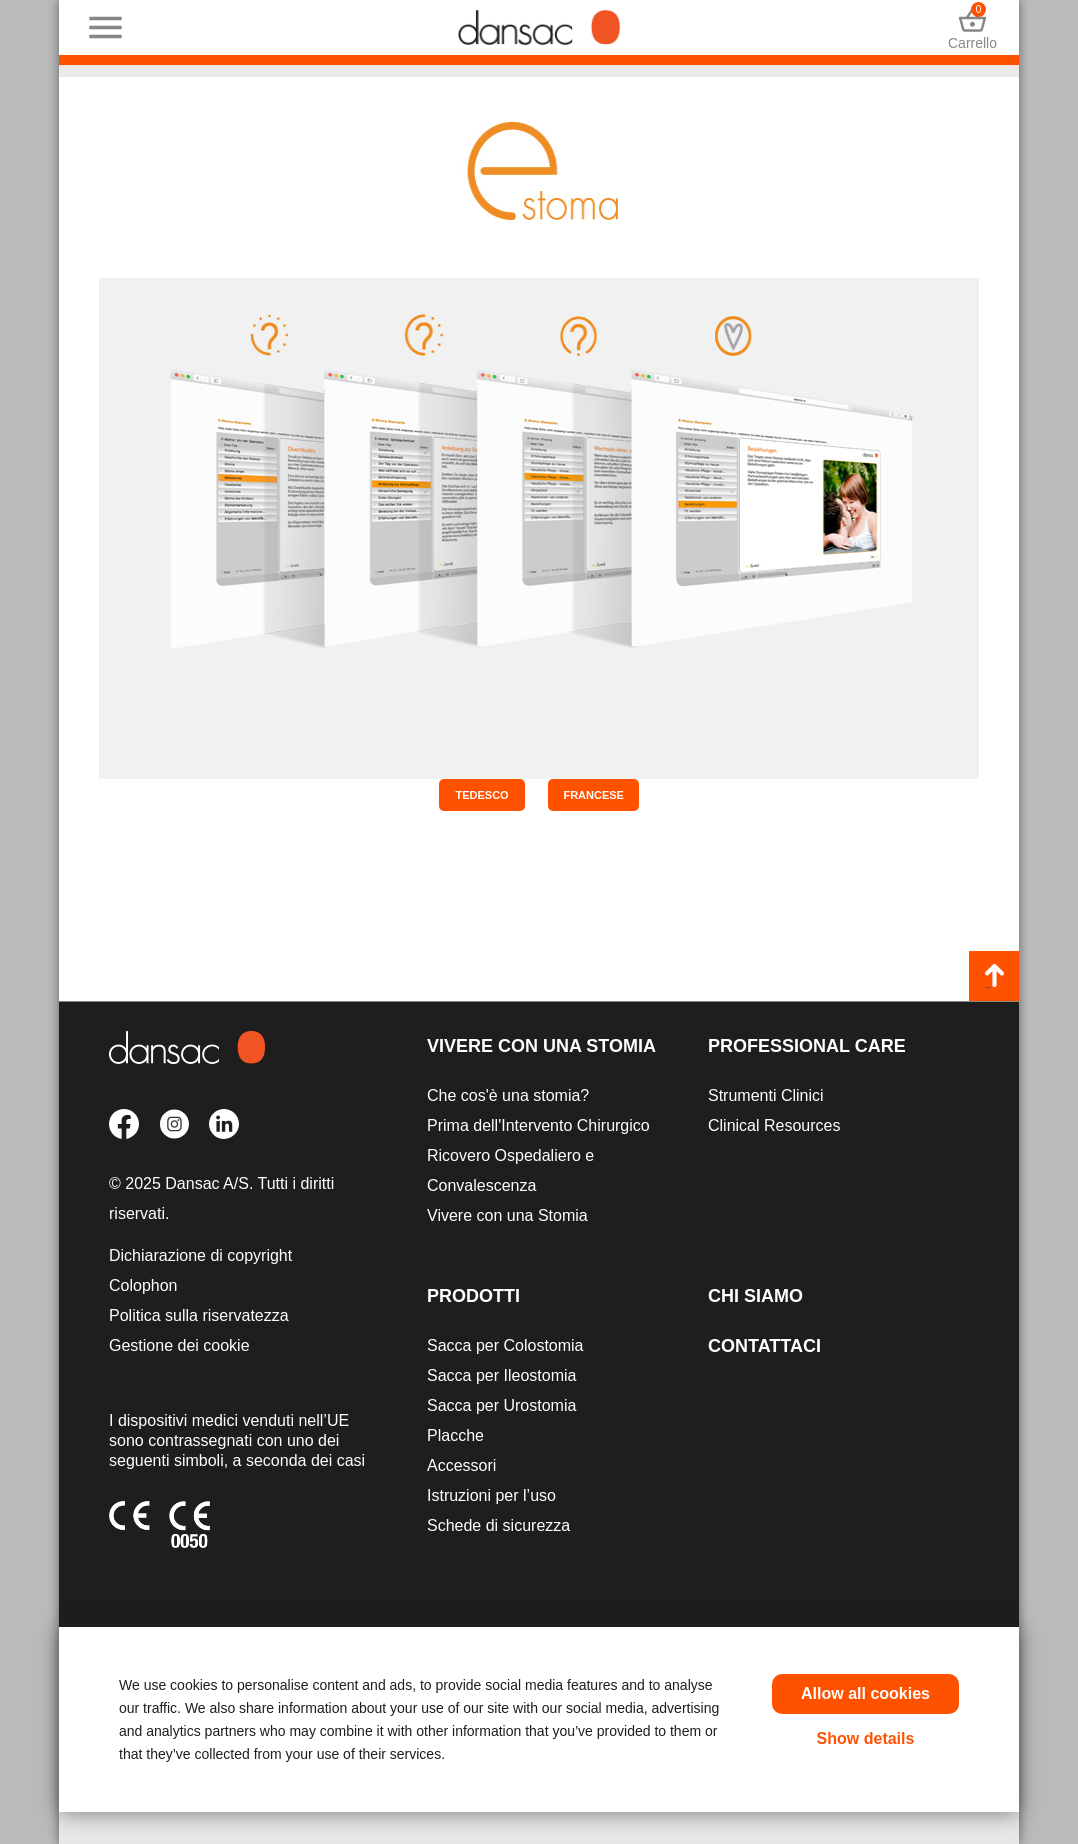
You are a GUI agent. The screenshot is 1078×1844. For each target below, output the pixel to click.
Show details (866, 1738)
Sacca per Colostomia (505, 1345)
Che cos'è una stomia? (508, 1095)
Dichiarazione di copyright (200, 1255)
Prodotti (473, 1296)
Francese (593, 795)
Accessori (461, 1465)
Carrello (972, 27)
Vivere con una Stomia (541, 1046)
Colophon (143, 1285)
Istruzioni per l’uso (491, 1495)
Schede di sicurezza (498, 1525)
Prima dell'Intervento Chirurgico (538, 1125)
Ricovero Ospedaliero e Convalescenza (510, 1170)
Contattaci (764, 1346)
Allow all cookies (865, 1693)
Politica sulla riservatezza (199, 1315)
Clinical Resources (774, 1125)
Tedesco (481, 795)
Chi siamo (755, 1296)
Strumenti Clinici (766, 1095)
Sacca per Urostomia (501, 1405)
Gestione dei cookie (179, 1345)
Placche (455, 1435)
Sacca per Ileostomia (501, 1375)
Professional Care (807, 1046)
